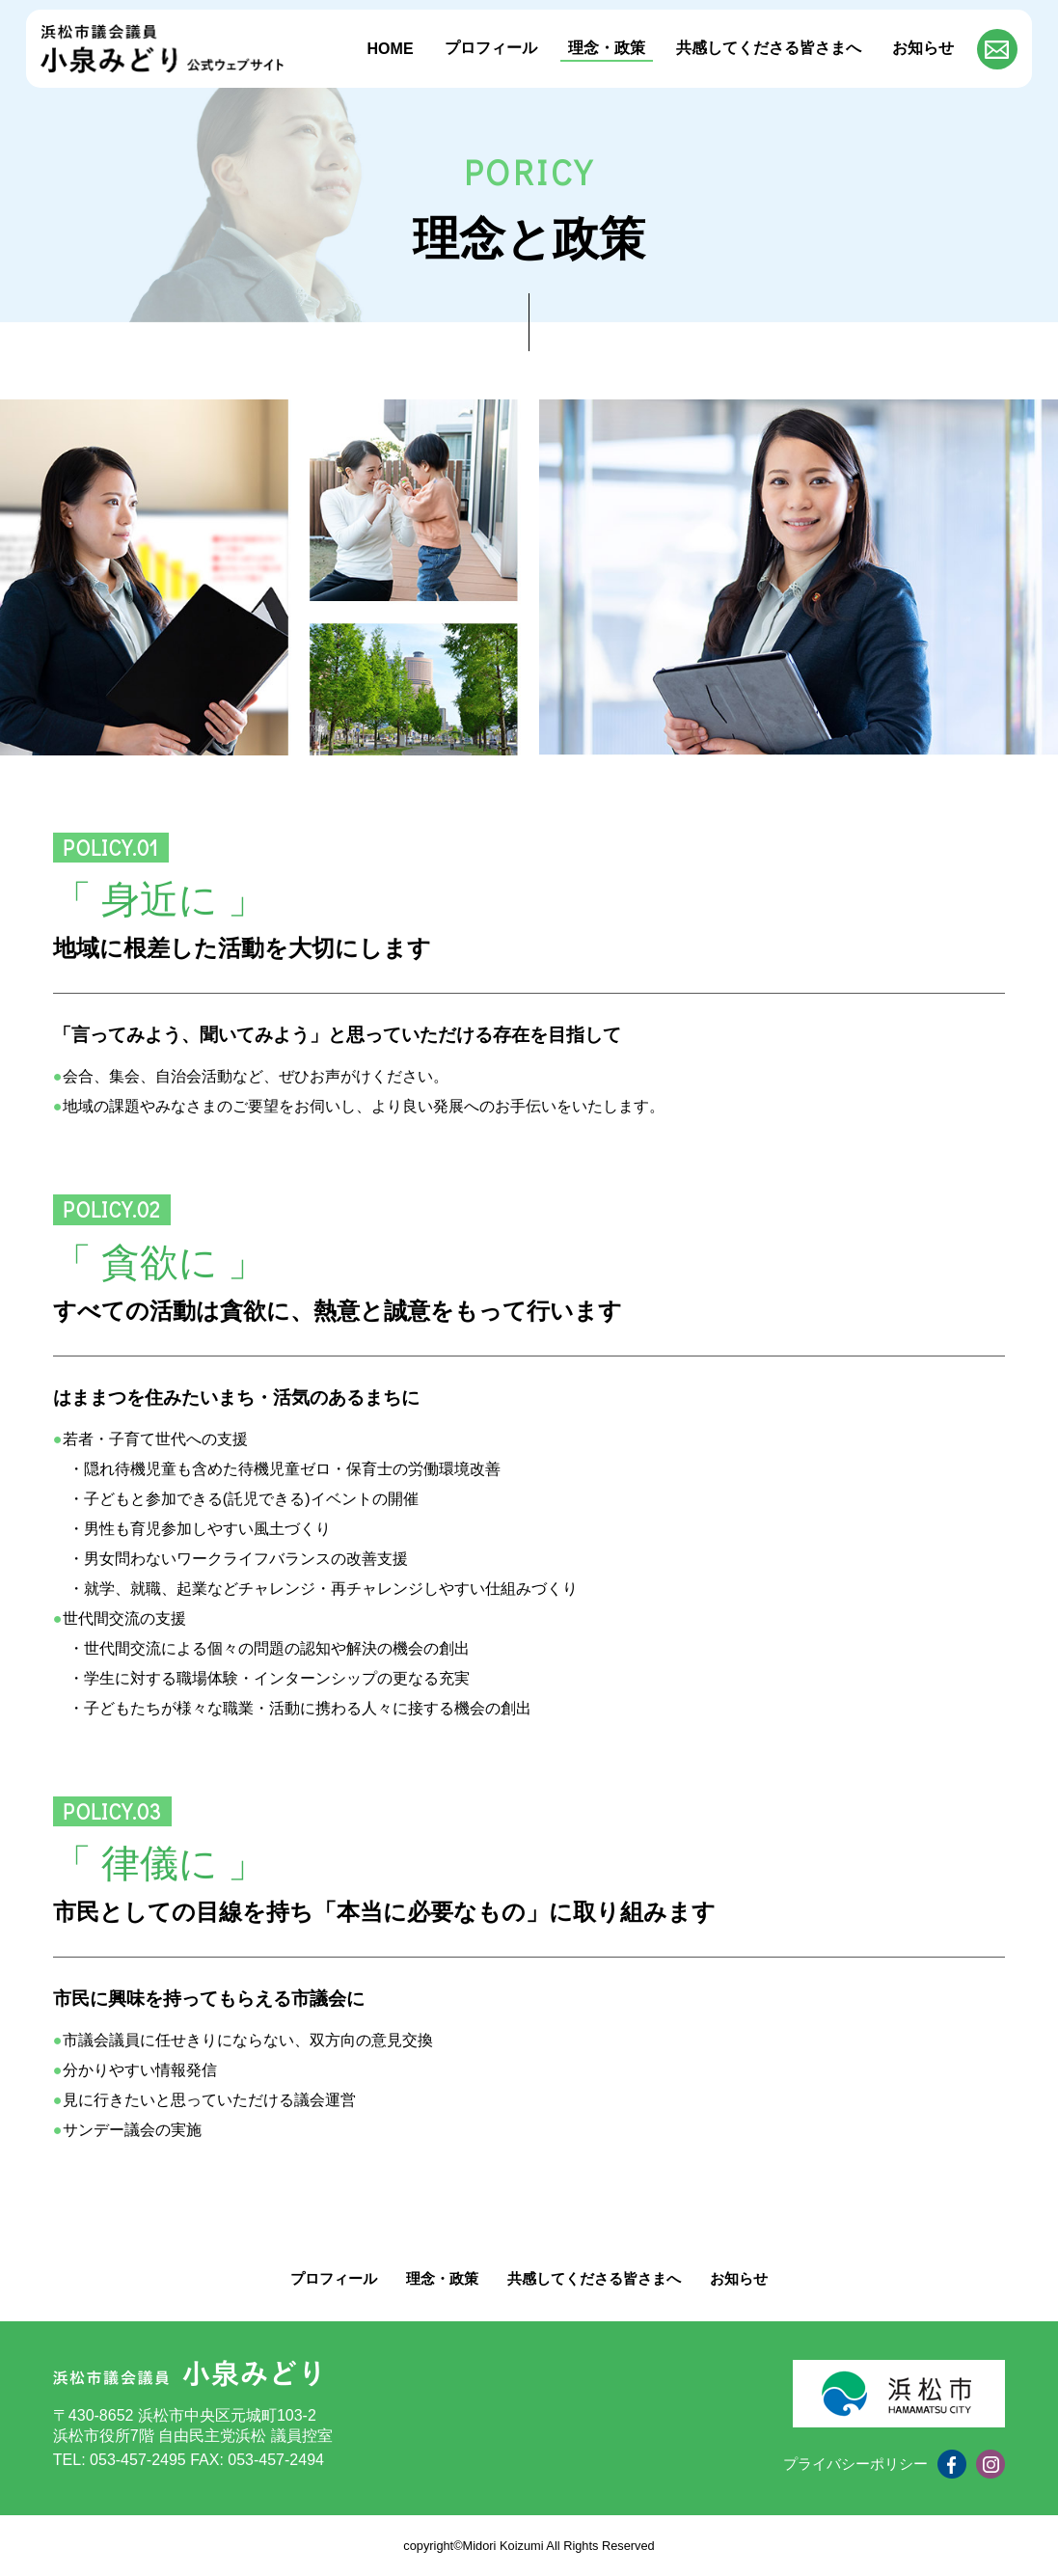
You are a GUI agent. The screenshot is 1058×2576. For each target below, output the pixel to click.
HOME (390, 49)
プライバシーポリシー (850, 2463)
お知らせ (923, 48)
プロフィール (491, 48)
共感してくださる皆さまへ (768, 48)
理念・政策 (606, 48)
